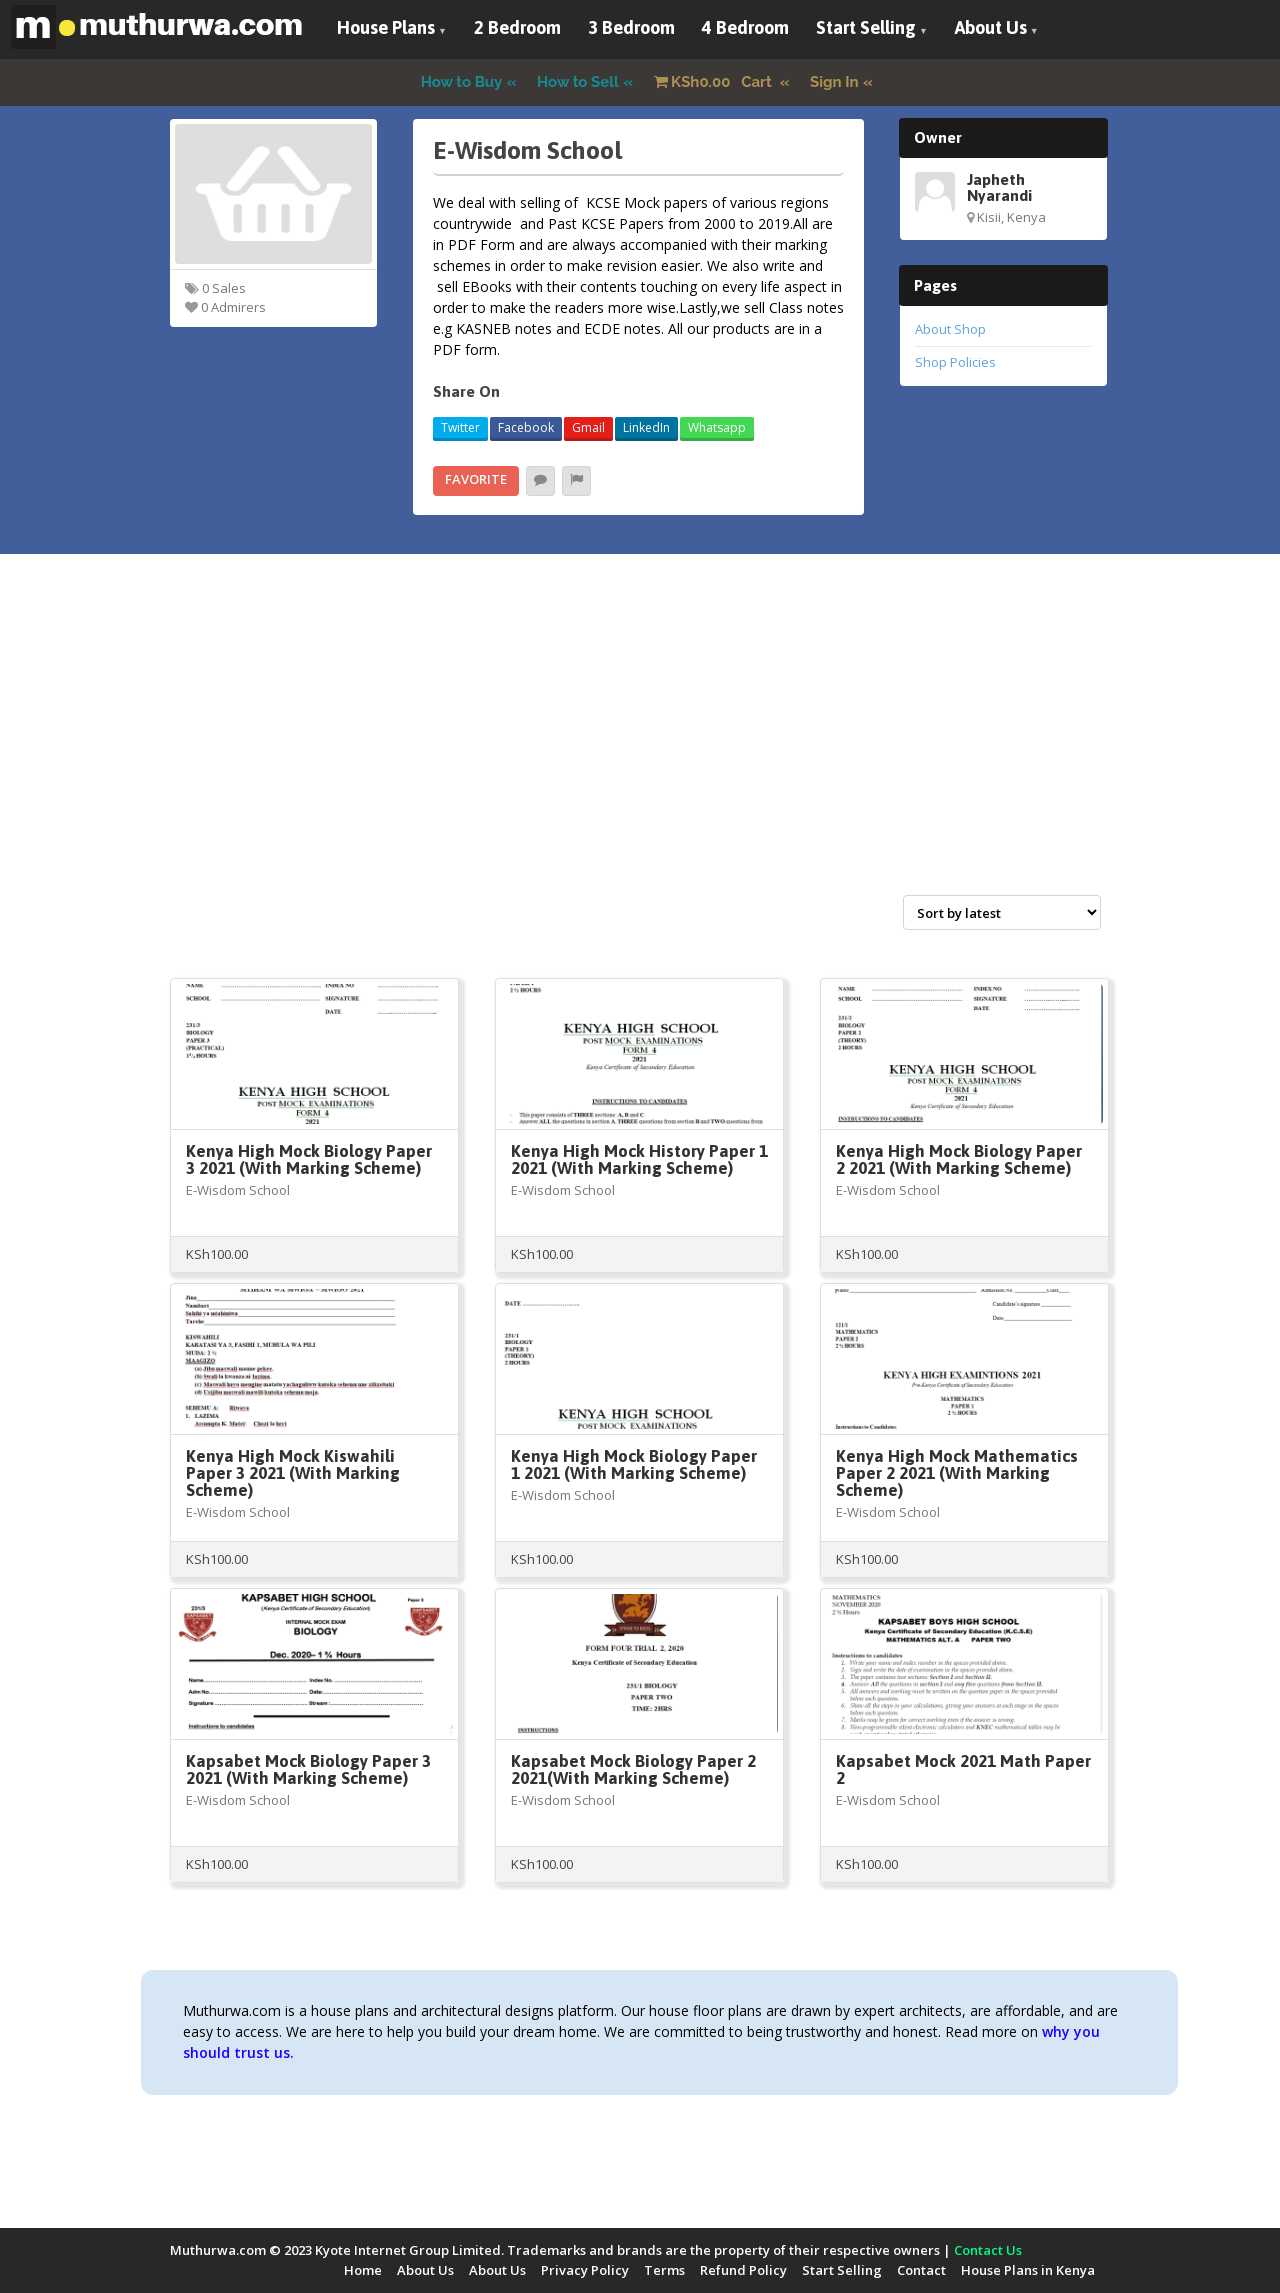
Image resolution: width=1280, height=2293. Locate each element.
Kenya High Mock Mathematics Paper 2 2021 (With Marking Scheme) (957, 1473)
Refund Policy (743, 2270)
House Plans (386, 27)
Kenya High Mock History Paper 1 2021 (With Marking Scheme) (639, 1159)
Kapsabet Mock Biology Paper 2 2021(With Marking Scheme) (633, 1769)
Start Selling (866, 27)
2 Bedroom (517, 27)
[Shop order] (1002, 912)
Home (363, 2270)
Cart (715, 82)
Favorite (476, 479)
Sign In (834, 82)
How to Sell (578, 82)
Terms (664, 2270)
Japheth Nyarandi (999, 187)
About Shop (950, 329)
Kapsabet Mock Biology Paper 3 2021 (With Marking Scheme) (308, 1769)
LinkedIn (646, 427)
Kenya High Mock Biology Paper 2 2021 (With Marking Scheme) (959, 1159)
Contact (921, 2270)
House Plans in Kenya (1028, 2270)
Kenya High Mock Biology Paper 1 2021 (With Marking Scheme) (634, 1464)
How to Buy (462, 82)
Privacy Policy (585, 2270)
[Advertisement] (640, 746)
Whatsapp (717, 427)
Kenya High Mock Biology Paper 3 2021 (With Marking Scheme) (309, 1159)
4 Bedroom (745, 27)
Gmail (588, 427)
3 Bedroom (631, 27)
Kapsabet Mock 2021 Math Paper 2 (963, 1769)
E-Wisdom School (238, 1190)
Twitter (460, 427)
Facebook (526, 427)
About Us (991, 27)
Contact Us (988, 2250)
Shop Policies (955, 362)
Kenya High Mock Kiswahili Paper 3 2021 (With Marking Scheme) (293, 1473)
